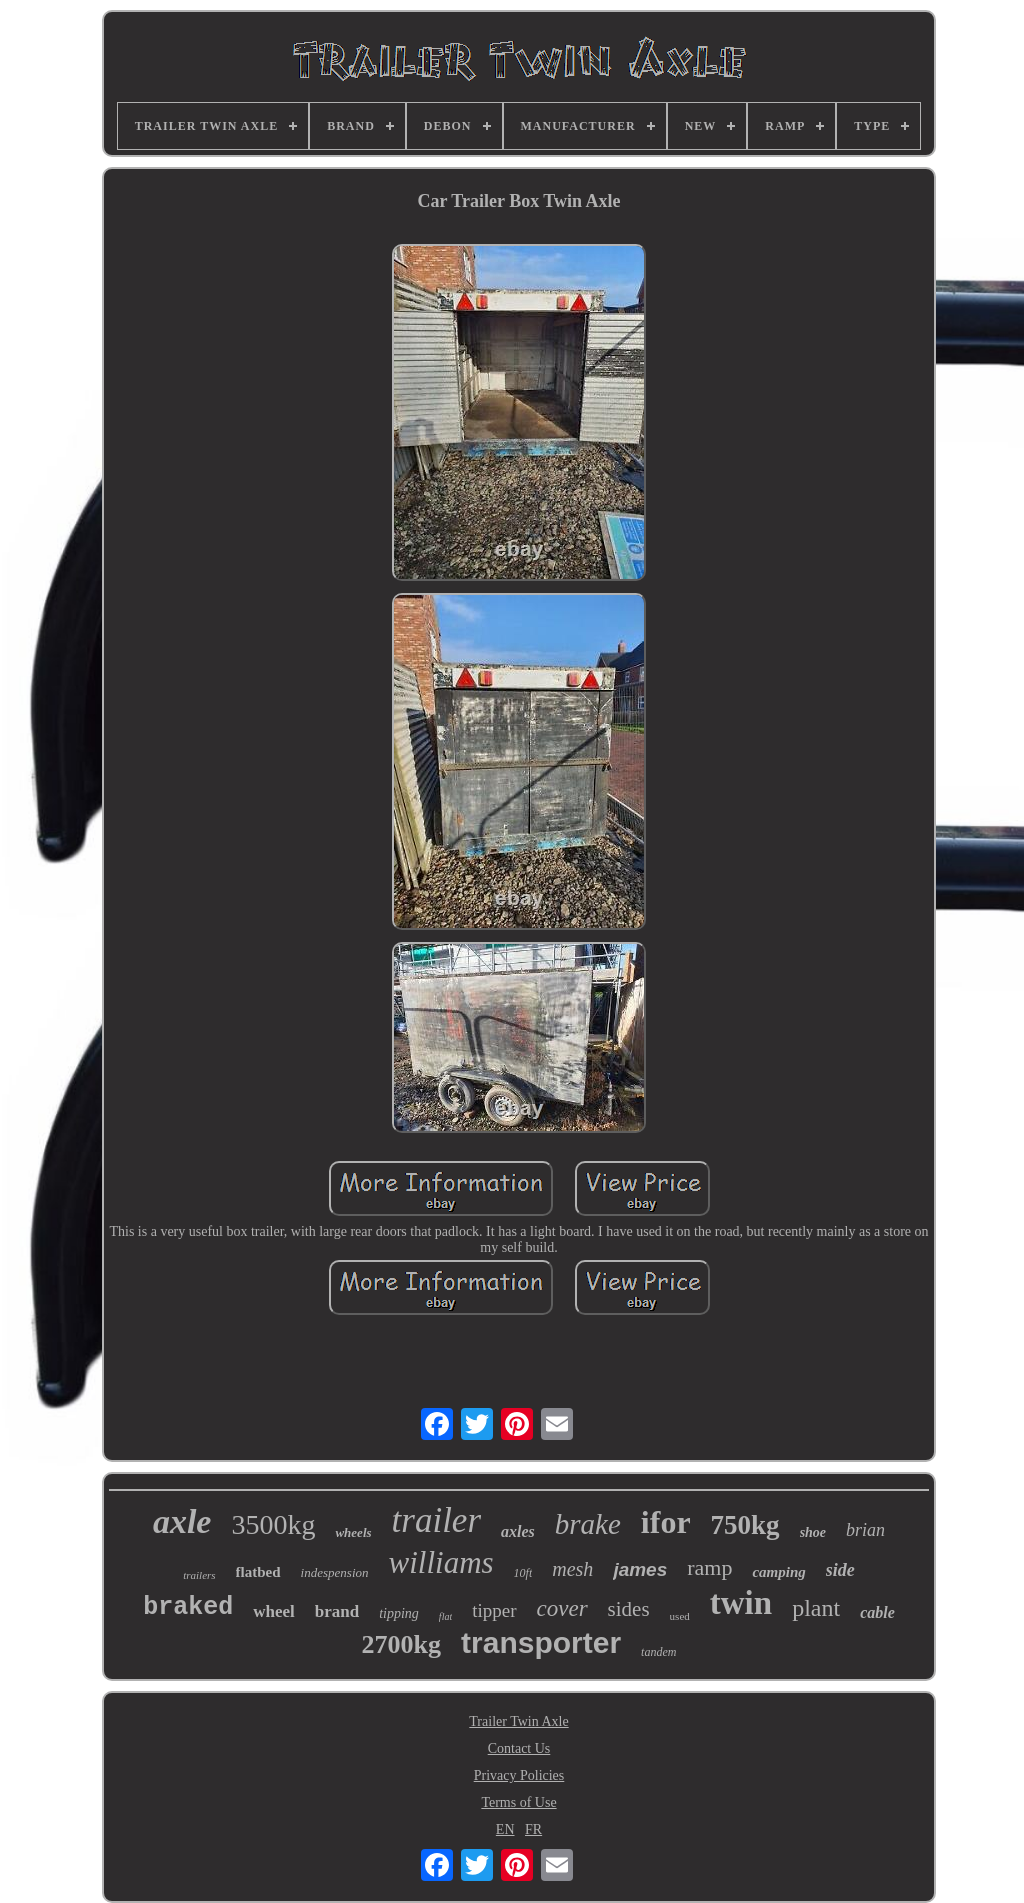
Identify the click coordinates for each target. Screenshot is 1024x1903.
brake (588, 1524)
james (640, 1569)
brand (337, 1611)
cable (877, 1612)
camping (778, 1572)
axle (182, 1521)
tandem (658, 1652)
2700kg (401, 1644)
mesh (572, 1569)
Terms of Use (518, 1802)
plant (816, 1608)
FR (533, 1829)
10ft (523, 1573)
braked (188, 1607)
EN (505, 1829)
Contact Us (519, 1748)
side (840, 1570)
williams (441, 1562)
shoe (813, 1532)
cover (562, 1608)
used (680, 1616)
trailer (436, 1520)
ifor (666, 1522)
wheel (274, 1611)
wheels (353, 1532)
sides (629, 1609)
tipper (494, 1610)
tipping (399, 1613)
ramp (709, 1567)
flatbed (258, 1572)
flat (445, 1616)
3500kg (273, 1524)
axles (518, 1531)
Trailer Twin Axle (518, 1721)
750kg (745, 1525)
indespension (335, 1572)
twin (741, 1603)
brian (865, 1530)
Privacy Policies (519, 1775)
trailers (199, 1575)
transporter (541, 1642)
